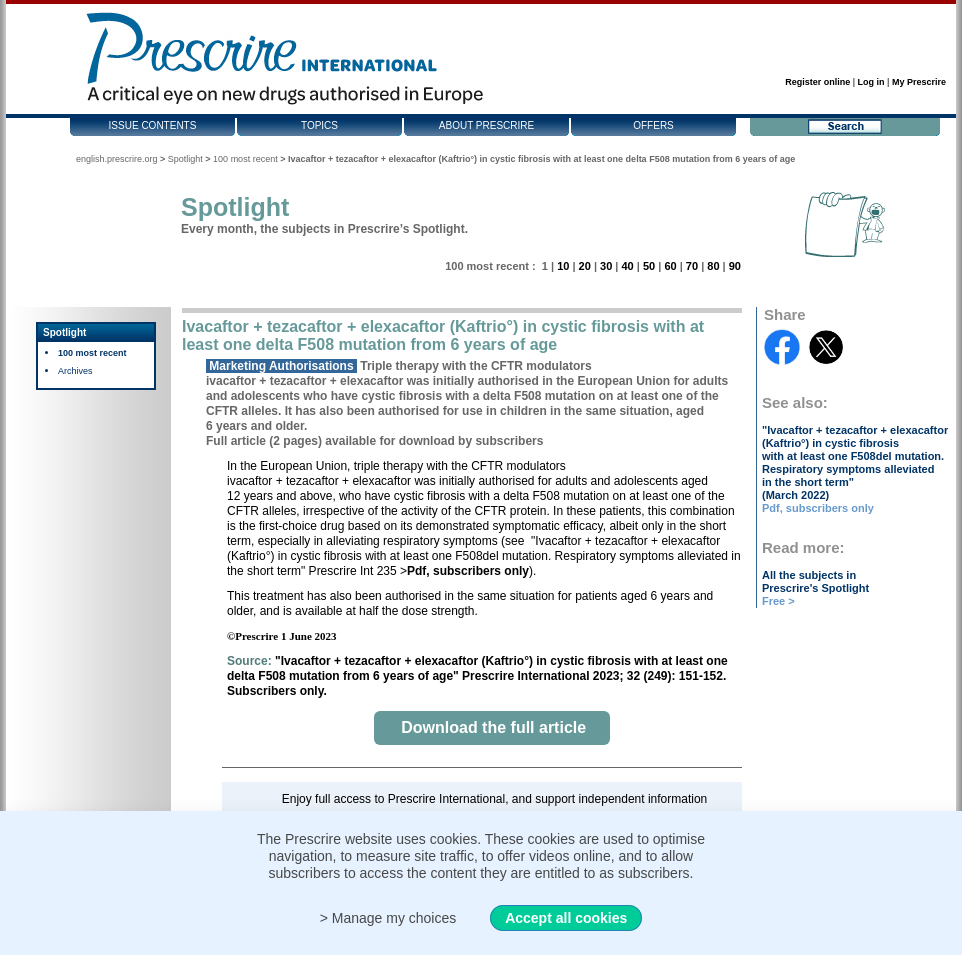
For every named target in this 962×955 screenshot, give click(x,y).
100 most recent (245, 159)
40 (627, 266)
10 (563, 266)
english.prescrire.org (117, 159)
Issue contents (153, 125)
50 (649, 266)
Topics (319, 125)
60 (670, 266)
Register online (817, 82)
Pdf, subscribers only (818, 508)
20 (585, 266)
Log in (871, 82)
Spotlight (185, 159)
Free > (778, 601)
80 (713, 266)
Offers (653, 125)
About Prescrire (486, 125)
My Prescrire (919, 82)
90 (735, 266)
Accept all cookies (566, 918)
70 (692, 266)
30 (606, 266)
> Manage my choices (388, 918)
